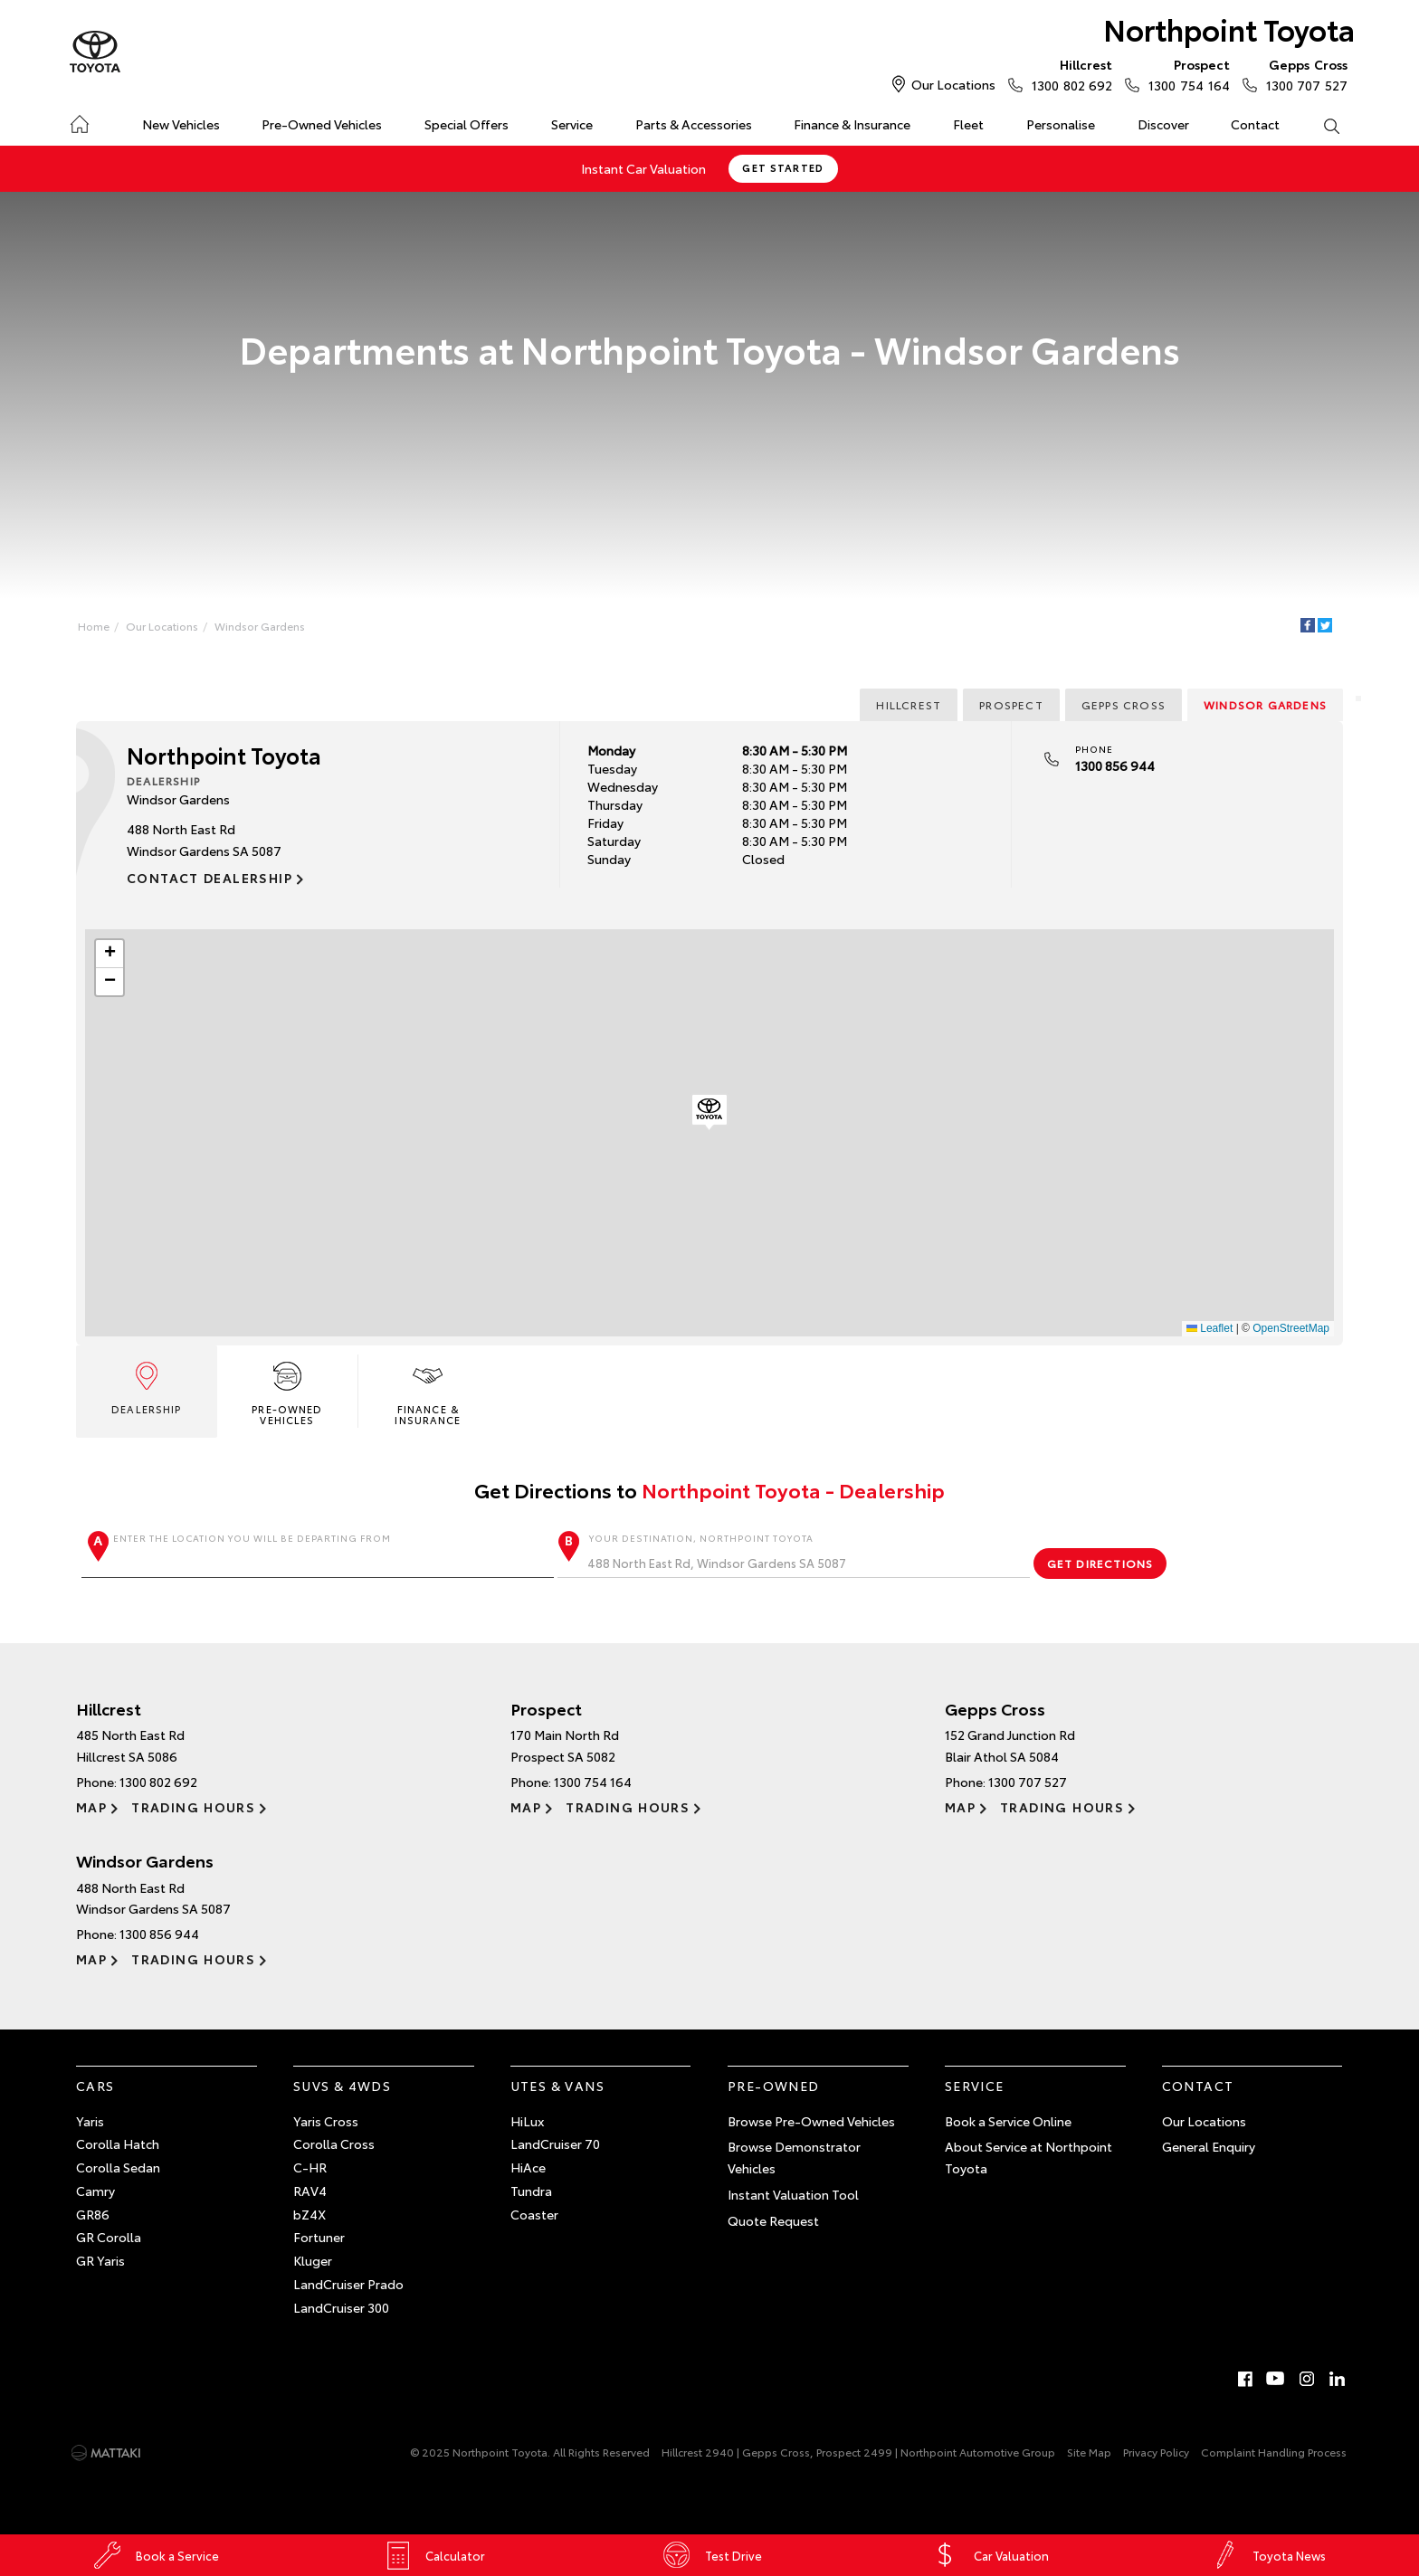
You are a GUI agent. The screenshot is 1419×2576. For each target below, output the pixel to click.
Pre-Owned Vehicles (322, 124)
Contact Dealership (209, 878)
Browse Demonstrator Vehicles (794, 2157)
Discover (1163, 124)
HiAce (528, 2167)
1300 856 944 (1115, 765)
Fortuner (319, 2237)
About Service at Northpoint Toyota (1028, 2157)
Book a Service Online (1008, 2121)
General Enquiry (1208, 2146)
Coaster (534, 2214)
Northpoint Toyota (1229, 28)
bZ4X (309, 2214)
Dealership (146, 1386)
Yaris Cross (325, 2121)
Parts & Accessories (693, 124)
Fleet (968, 124)
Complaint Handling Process (1274, 2451)
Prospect (1011, 704)
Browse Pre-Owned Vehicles (811, 2121)
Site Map (1089, 2451)
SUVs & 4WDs (342, 2086)
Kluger (312, 2260)
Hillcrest (908, 704)
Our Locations (953, 84)
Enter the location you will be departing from (317, 1554)
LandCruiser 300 (341, 2307)
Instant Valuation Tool (793, 2194)
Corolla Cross (334, 2143)
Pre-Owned (774, 2086)
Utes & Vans (557, 2086)
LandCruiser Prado (348, 2284)
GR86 (93, 2214)
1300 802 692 (1068, 74)
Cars (95, 2086)
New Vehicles (181, 124)
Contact (1255, 124)
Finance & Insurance (852, 124)
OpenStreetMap (1290, 1328)
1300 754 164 (1184, 74)
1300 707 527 (1303, 74)
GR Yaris (100, 2260)
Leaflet (1209, 1328)
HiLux (527, 2121)
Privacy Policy (1156, 2451)
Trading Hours (193, 1807)
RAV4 (310, 2191)
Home (79, 121)
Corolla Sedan (118, 2167)
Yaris (90, 2121)
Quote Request (773, 2220)
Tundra (531, 2191)
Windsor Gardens (259, 625)
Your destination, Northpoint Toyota (793, 1554)
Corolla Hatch (117, 2143)
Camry (95, 2191)
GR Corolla (108, 2237)
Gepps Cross (1123, 704)
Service (572, 124)
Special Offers (466, 124)
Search (1320, 125)
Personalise (1060, 124)
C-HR (310, 2167)
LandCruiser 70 (555, 2143)
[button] (709, 1113)
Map (91, 1807)
